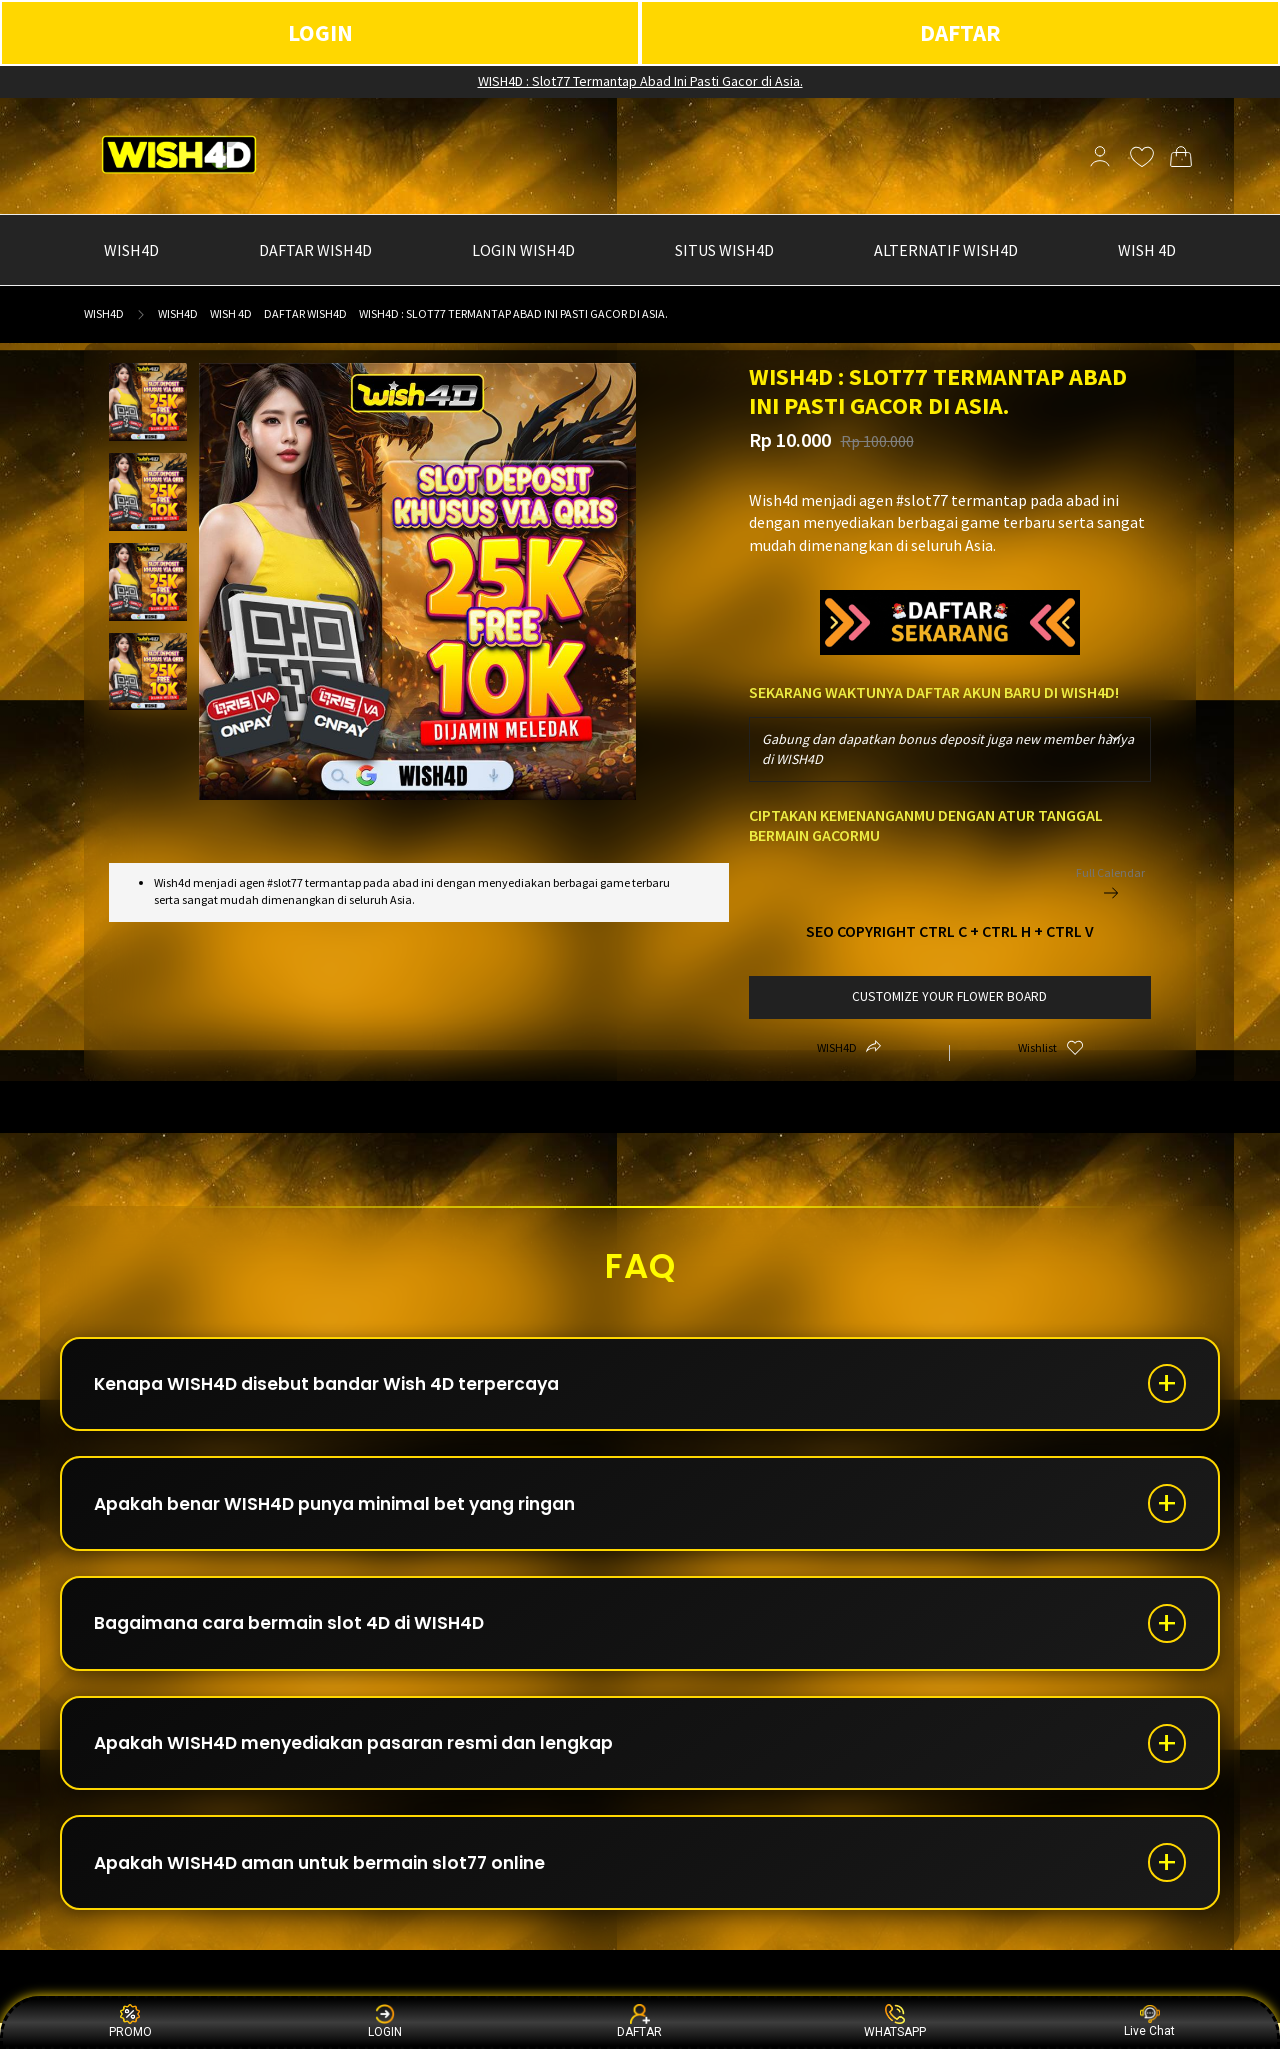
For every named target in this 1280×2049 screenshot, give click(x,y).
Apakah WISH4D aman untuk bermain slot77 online (333, 1886)
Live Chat (1149, 2021)
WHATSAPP (895, 2021)
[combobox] (950, 749)
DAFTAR (960, 32)
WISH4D (104, 313)
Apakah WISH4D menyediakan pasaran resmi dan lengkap (369, 1761)
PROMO (130, 2021)
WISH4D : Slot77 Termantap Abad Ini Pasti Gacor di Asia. (640, 81)
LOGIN (320, 32)
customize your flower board (949, 996)
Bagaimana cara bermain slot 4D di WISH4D (301, 1636)
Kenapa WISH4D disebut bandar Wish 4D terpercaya (339, 1386)
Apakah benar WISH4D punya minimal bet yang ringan (351, 1511)
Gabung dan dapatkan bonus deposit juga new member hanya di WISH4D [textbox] (948, 749)
